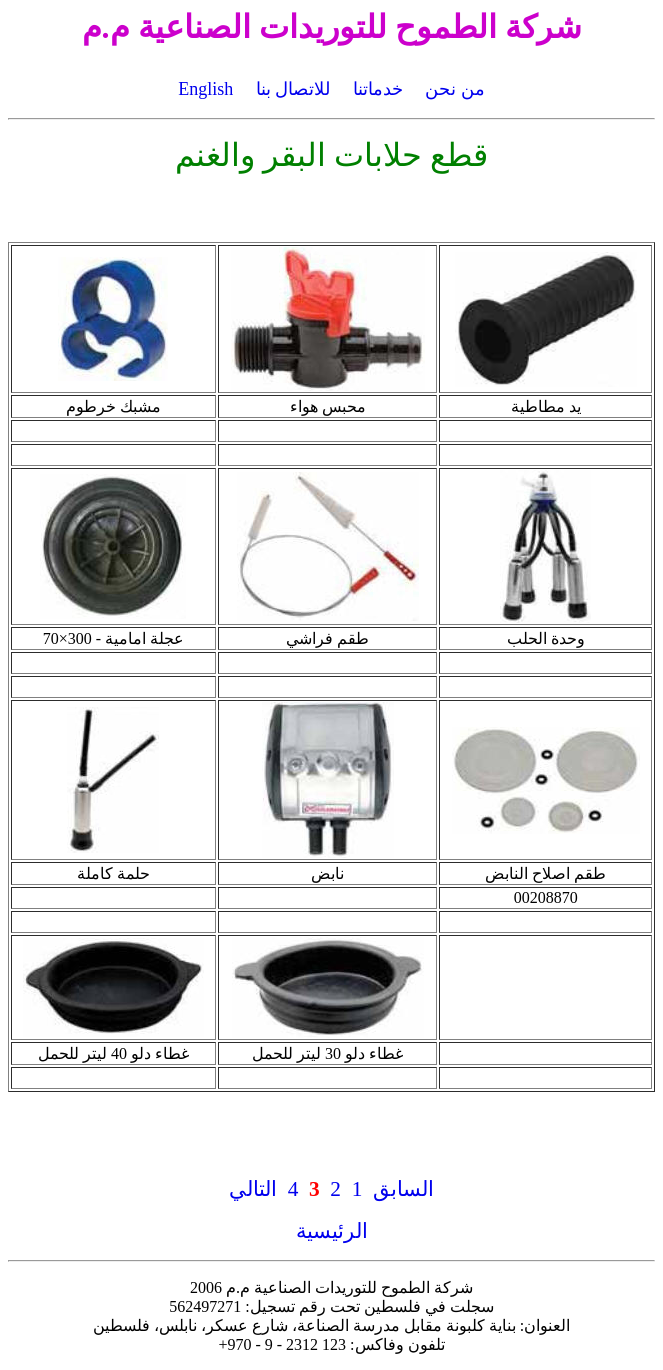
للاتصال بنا (293, 89)
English (205, 89)
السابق (403, 1189)
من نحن (455, 89)
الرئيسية (332, 1231)
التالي (253, 1189)
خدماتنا (378, 89)
